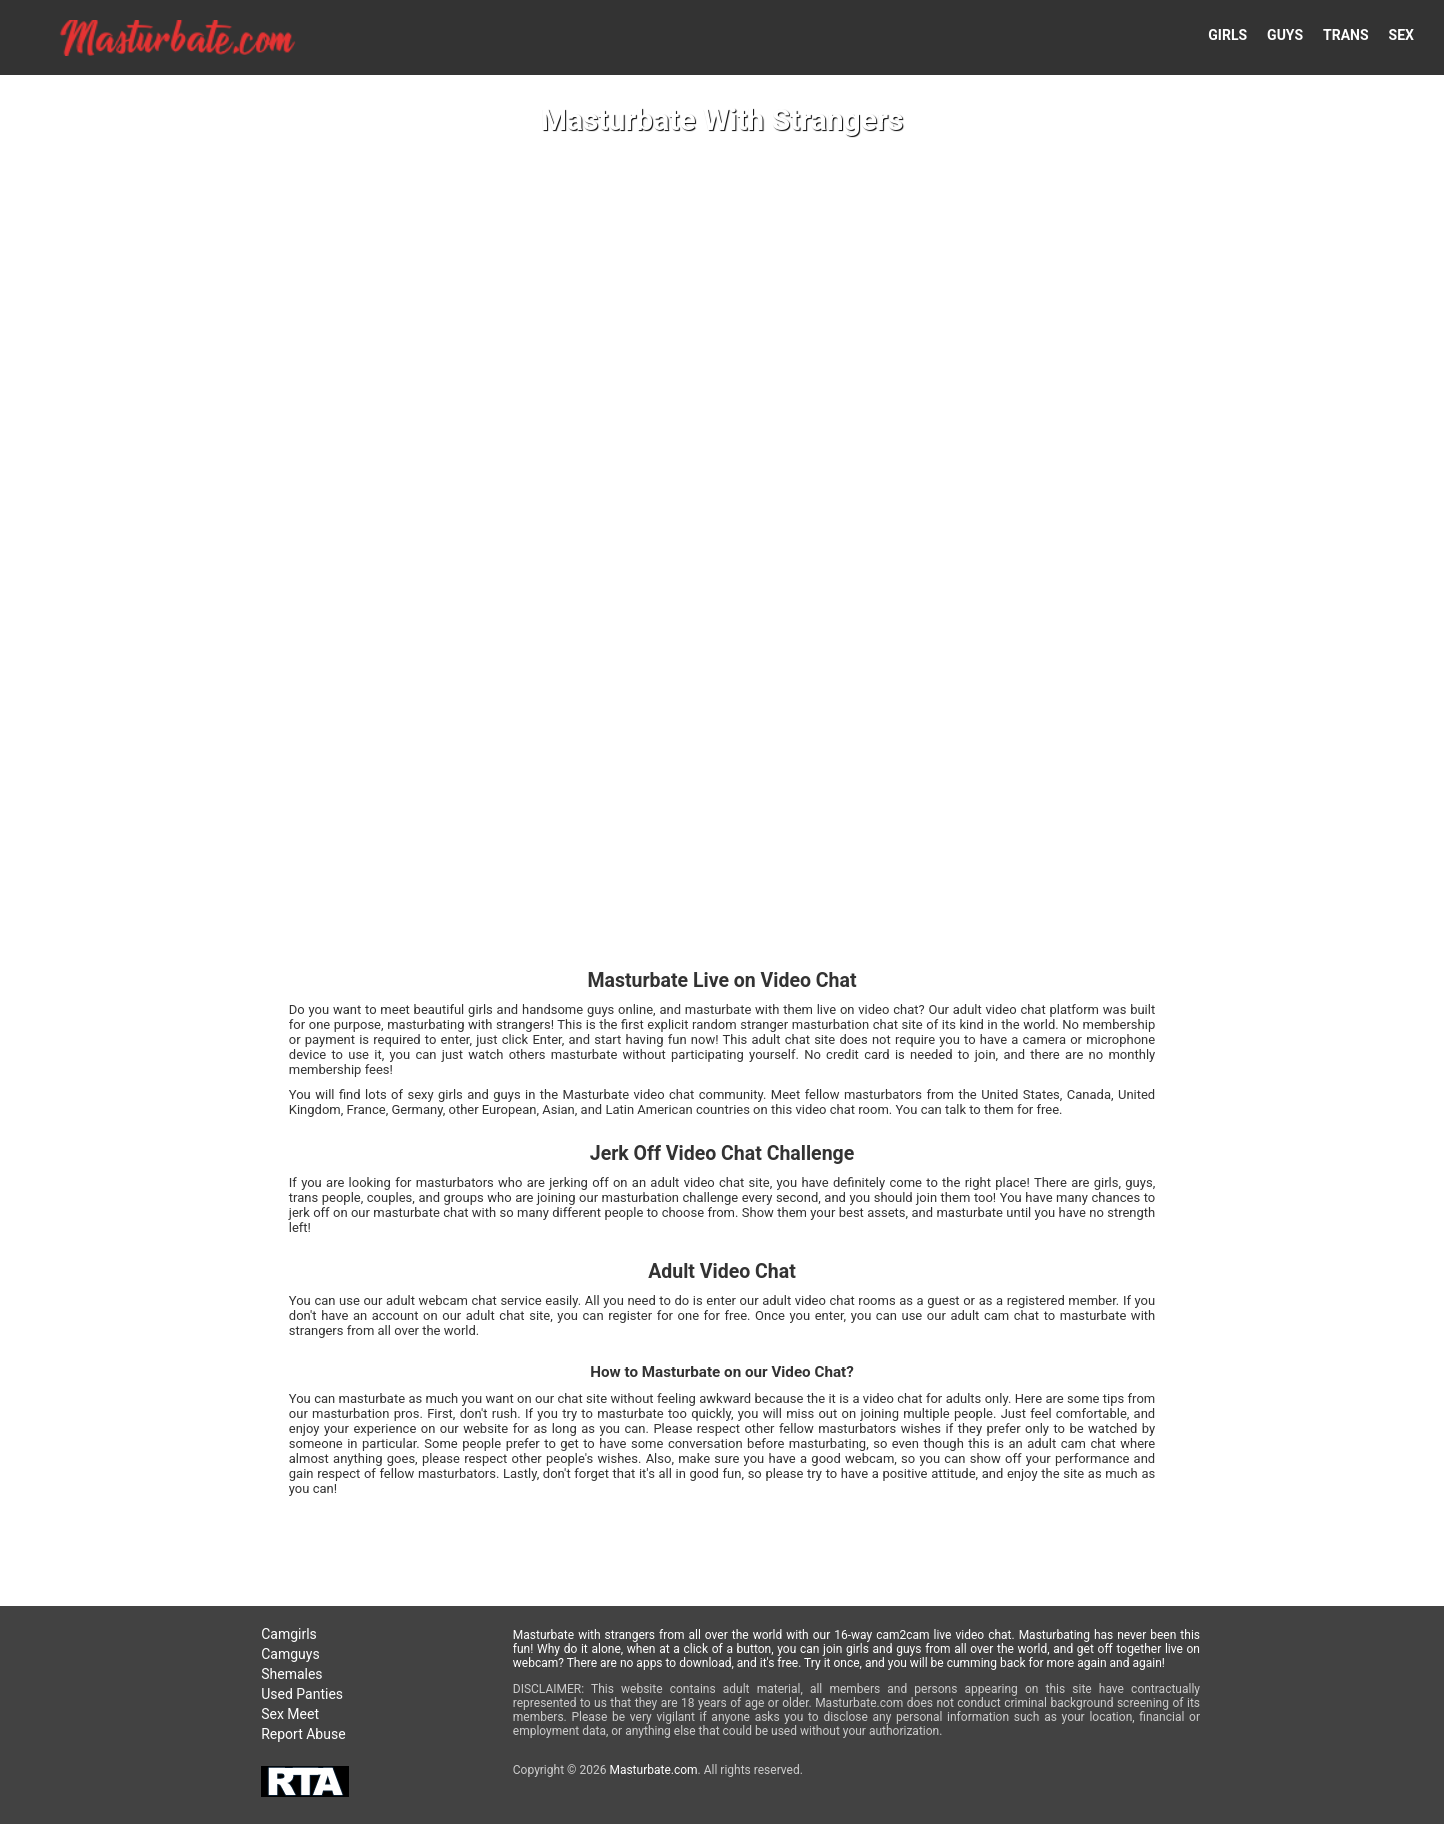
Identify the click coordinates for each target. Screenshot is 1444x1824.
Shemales (291, 1674)
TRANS (1346, 35)
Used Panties (302, 1694)
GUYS (1285, 35)
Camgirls (289, 1634)
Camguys (290, 1654)
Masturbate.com (653, 1770)
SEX (1401, 35)
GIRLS (1227, 35)
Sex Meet (290, 1714)
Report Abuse (303, 1734)
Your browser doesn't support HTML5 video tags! (722, 912)
